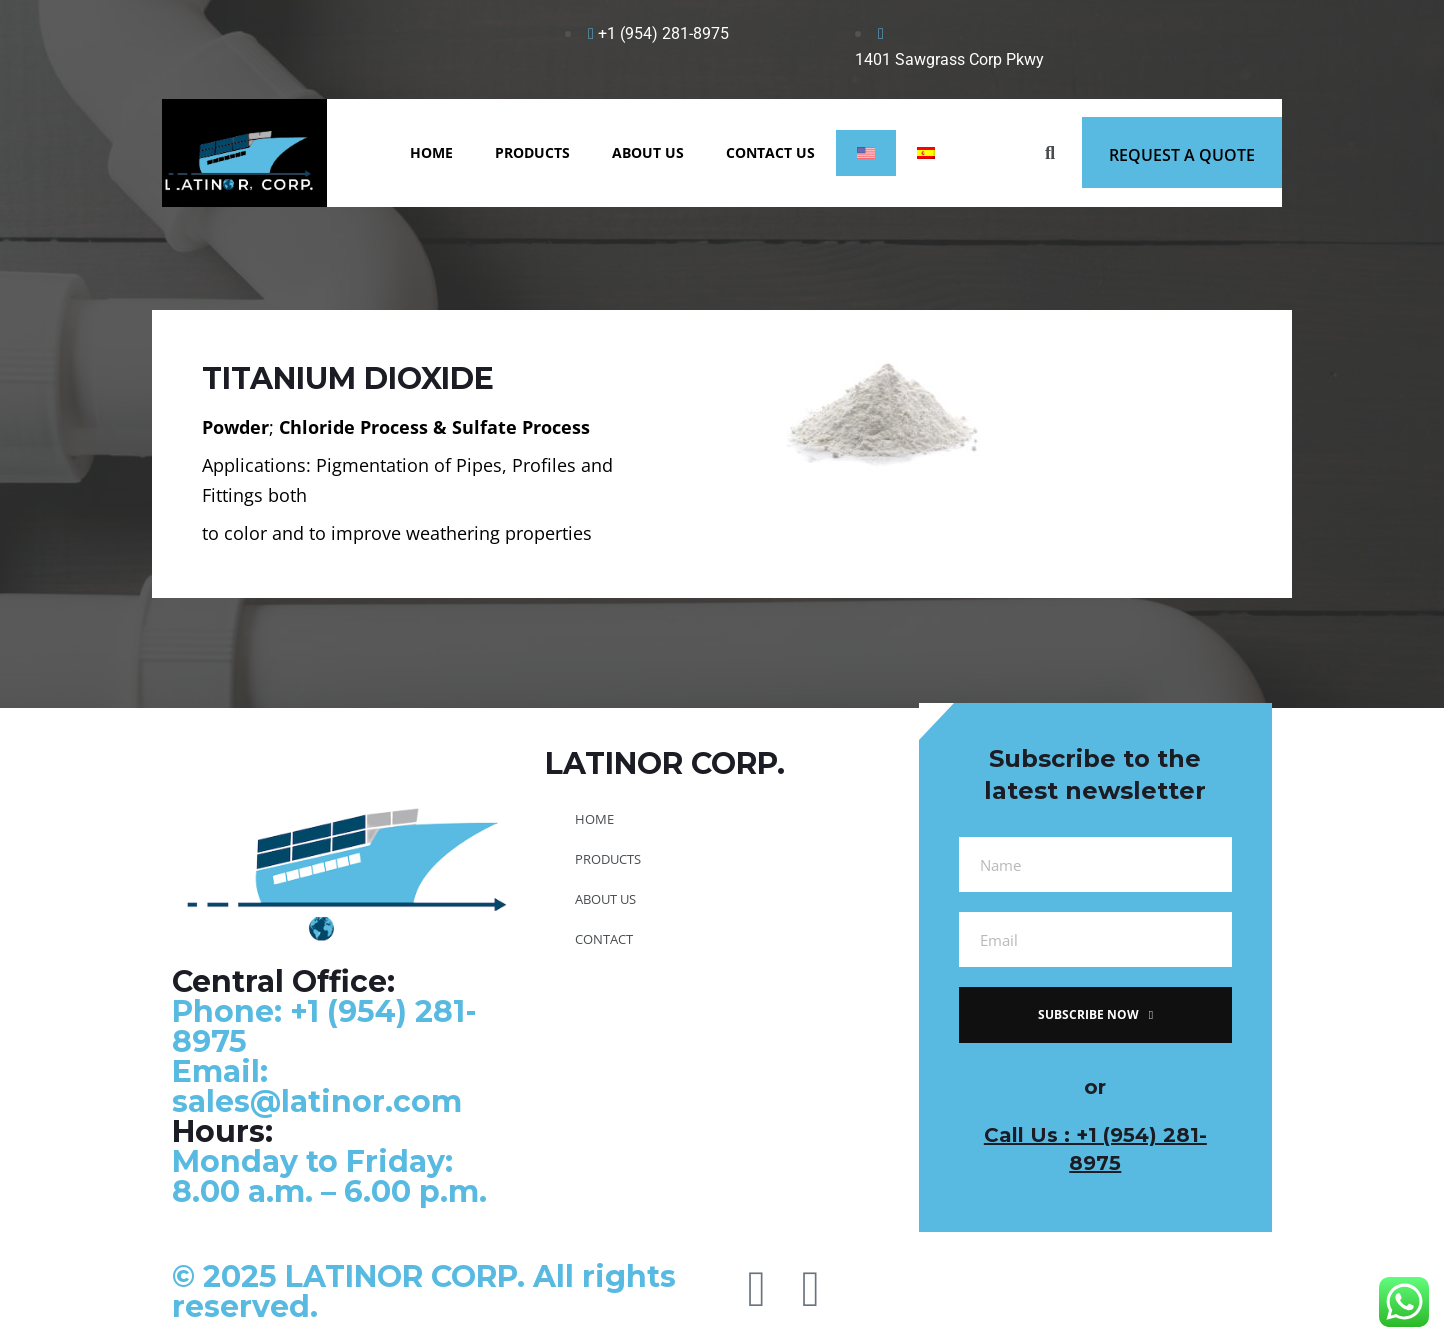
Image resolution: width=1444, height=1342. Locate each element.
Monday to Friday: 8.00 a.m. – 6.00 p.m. (329, 1176)
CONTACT (604, 939)
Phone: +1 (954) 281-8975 (324, 1026)
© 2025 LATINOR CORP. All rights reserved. (424, 1291)
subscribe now (1095, 1014)
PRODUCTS (532, 152)
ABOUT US (648, 152)
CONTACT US (770, 152)
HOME (431, 152)
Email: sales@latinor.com (317, 1086)
